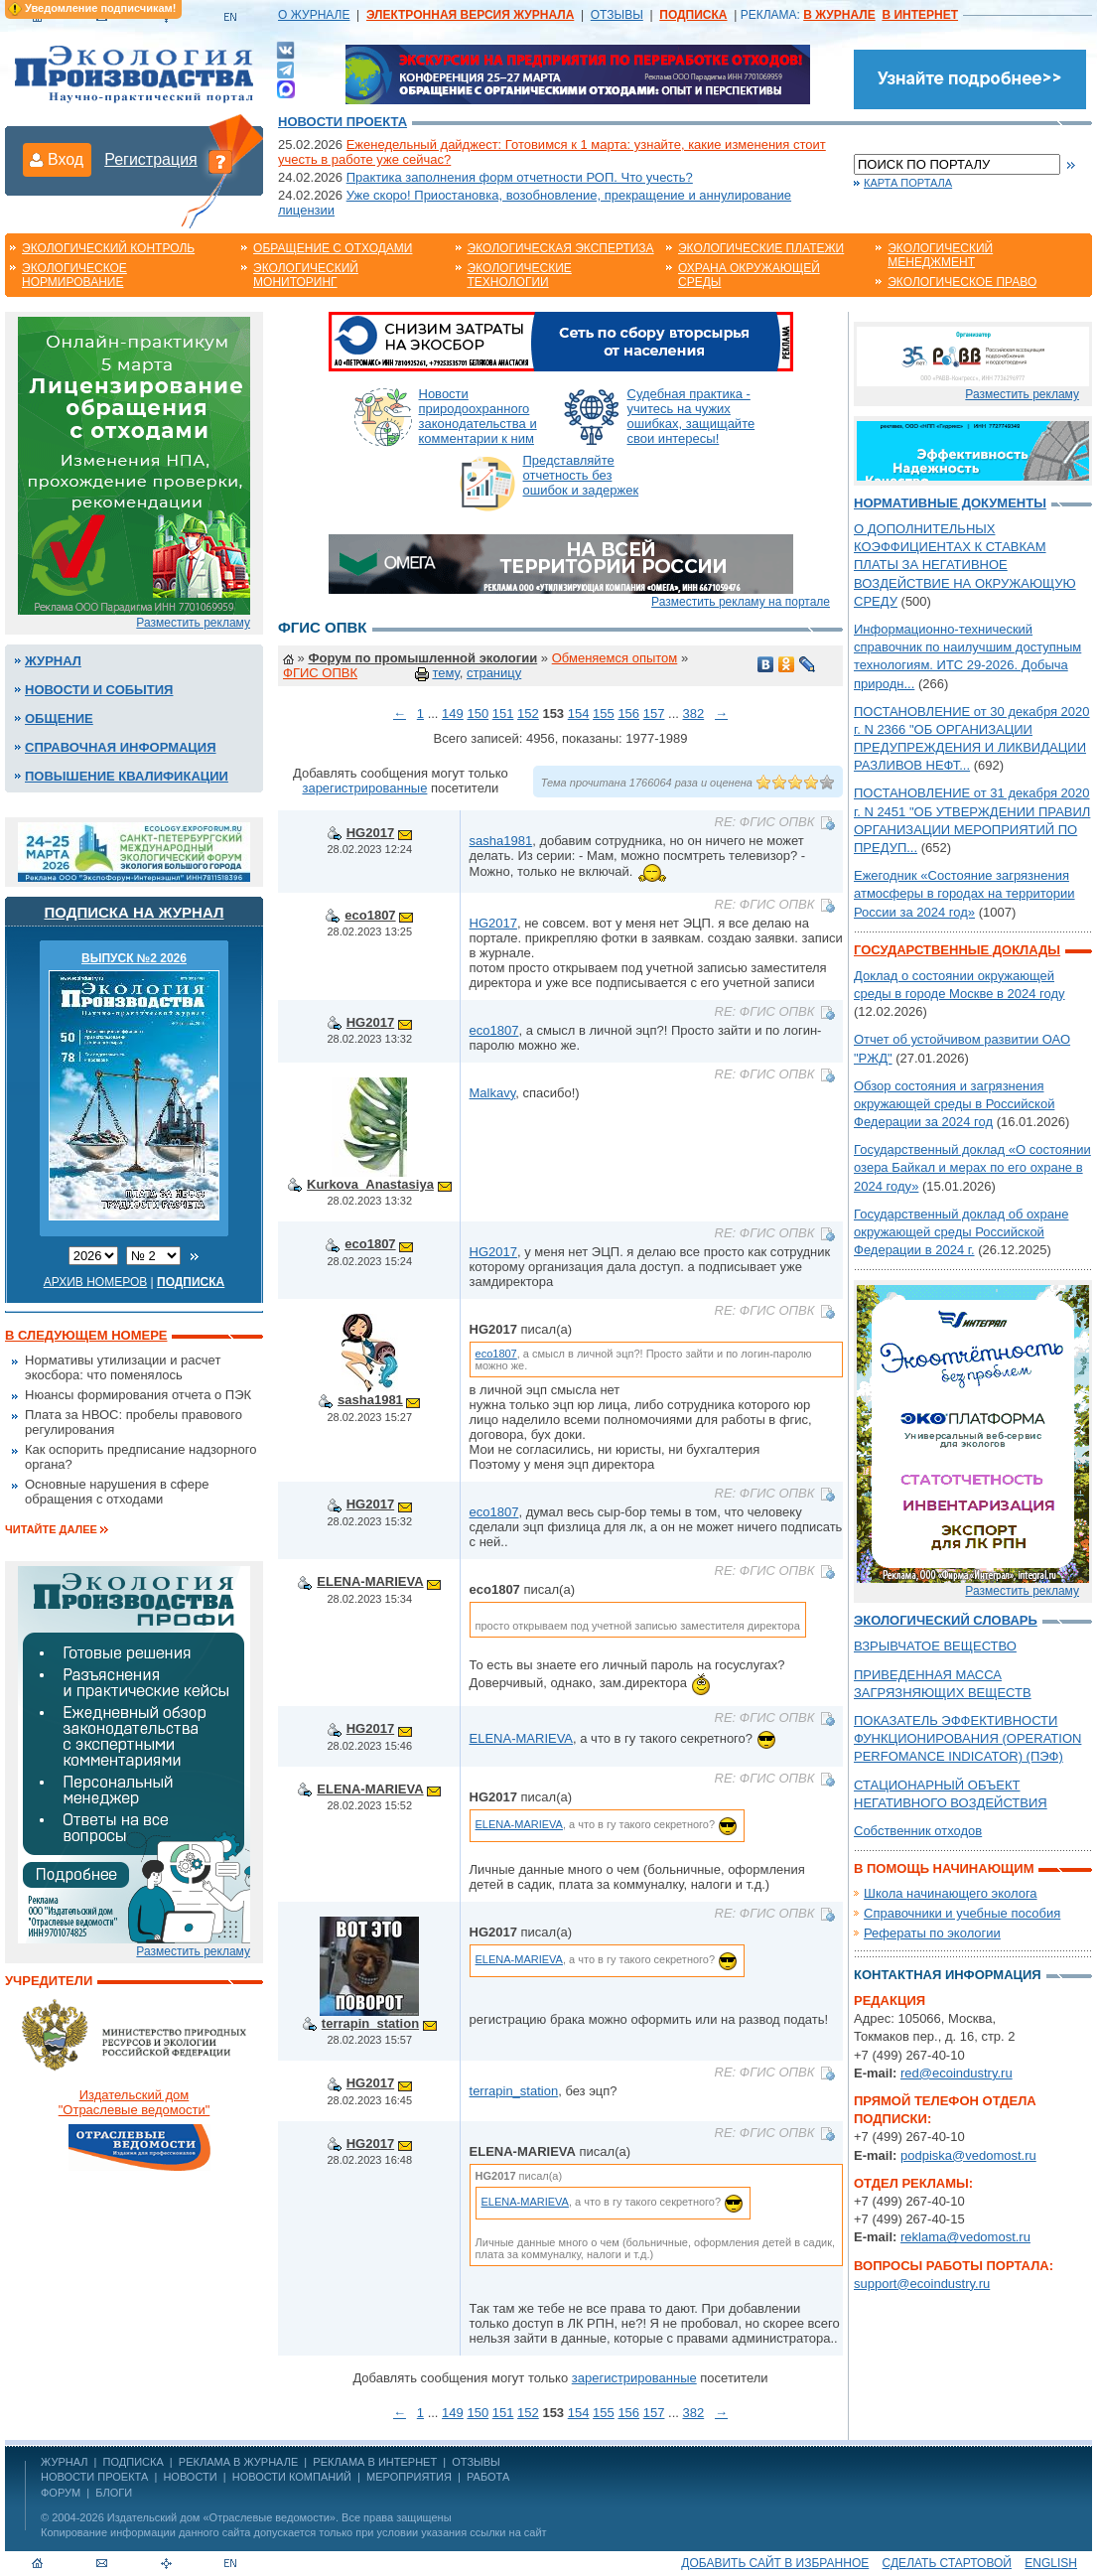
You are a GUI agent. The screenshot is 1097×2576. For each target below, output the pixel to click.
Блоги (113, 2493)
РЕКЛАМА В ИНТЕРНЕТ (375, 2462)
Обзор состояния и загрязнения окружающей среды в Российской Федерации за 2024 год (954, 1103)
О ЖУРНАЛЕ (313, 15)
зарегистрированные (364, 788)
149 (453, 713)
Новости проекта (342, 121)
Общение (59, 718)
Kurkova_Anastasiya (370, 1184)
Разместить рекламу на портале (740, 602)
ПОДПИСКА (133, 2462)
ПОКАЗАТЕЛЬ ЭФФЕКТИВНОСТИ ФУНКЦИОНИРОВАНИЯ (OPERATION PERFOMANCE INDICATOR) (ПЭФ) (967, 1738)
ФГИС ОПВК (320, 672)
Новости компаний (291, 2477)
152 (528, 713)
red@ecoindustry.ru (956, 2073)
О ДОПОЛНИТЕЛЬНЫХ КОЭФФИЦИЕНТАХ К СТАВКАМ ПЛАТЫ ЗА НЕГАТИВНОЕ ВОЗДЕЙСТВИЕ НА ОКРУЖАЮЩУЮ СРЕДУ (965, 565)
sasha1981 (501, 840)
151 (503, 713)
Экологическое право (962, 282)
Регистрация (151, 159)
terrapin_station (370, 2023)
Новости (189, 2477)
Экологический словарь (945, 1620)
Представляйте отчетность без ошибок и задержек (581, 475)
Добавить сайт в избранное (775, 2563)
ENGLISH (1051, 2563)
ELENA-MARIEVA (370, 1581)
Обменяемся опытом (615, 657)
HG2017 (370, 832)
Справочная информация (120, 747)
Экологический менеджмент (940, 255)
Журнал (53, 660)
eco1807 (369, 915)
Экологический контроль (108, 248)
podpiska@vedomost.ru (968, 2155)
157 (654, 713)
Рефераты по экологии (932, 1933)
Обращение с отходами (332, 248)
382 (693, 713)
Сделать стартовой (947, 2563)
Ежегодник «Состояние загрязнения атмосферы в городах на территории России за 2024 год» (964, 893)
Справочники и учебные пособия (962, 1913)
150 (477, 713)
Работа (488, 2477)
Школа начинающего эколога (950, 1893)
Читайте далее (51, 1529)
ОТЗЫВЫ (617, 15)
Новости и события (99, 689)
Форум (60, 2493)
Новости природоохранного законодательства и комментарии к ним (478, 416)
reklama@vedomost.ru (965, 2236)
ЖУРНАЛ (64, 2462)
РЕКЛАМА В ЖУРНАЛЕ (238, 2462)
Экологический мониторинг (305, 275)
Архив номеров (96, 1282)
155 (604, 713)
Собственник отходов (918, 1830)
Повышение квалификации (126, 776)
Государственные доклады (957, 949)
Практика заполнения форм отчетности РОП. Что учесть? (519, 177)
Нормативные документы (950, 503)
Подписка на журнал (134, 912)
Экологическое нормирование (74, 275)
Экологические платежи (761, 248)
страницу (494, 672)
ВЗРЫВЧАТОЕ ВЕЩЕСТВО (935, 1646)
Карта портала (908, 183)
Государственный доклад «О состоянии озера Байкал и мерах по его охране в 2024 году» (972, 1167)
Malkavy (493, 1092)
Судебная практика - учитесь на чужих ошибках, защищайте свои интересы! (691, 416)
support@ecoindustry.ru (922, 2283)
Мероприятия (409, 2477)
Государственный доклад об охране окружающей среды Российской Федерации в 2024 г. (961, 1232)
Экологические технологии (520, 275)
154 (579, 713)
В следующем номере (86, 1335)
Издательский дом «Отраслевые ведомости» (221, 2517)
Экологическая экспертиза (561, 248)
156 (628, 713)
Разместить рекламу (193, 623)
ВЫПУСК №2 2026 (134, 958)
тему (445, 672)
